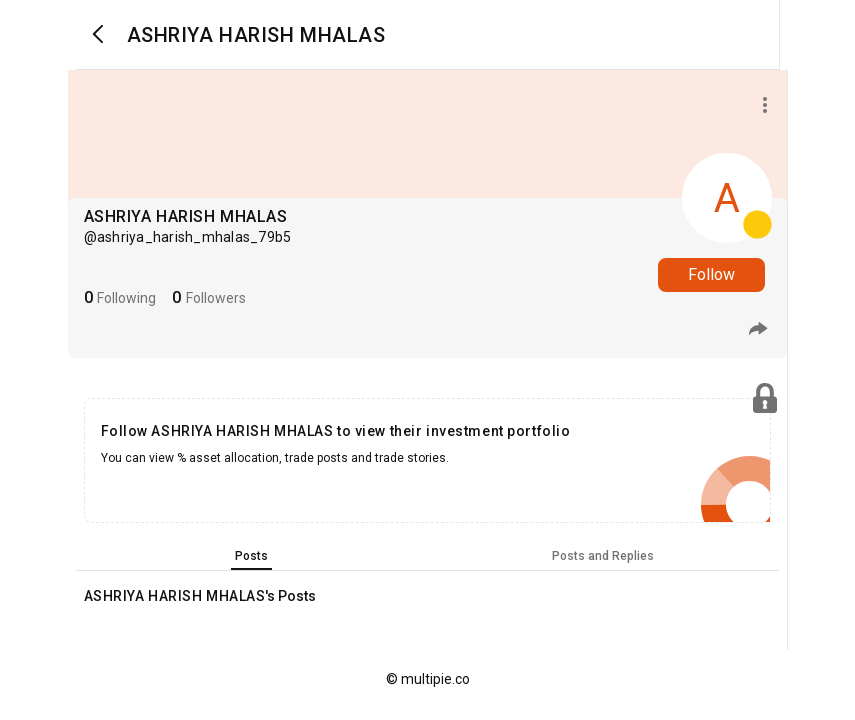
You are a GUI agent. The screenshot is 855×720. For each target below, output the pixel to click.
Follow (711, 274)
